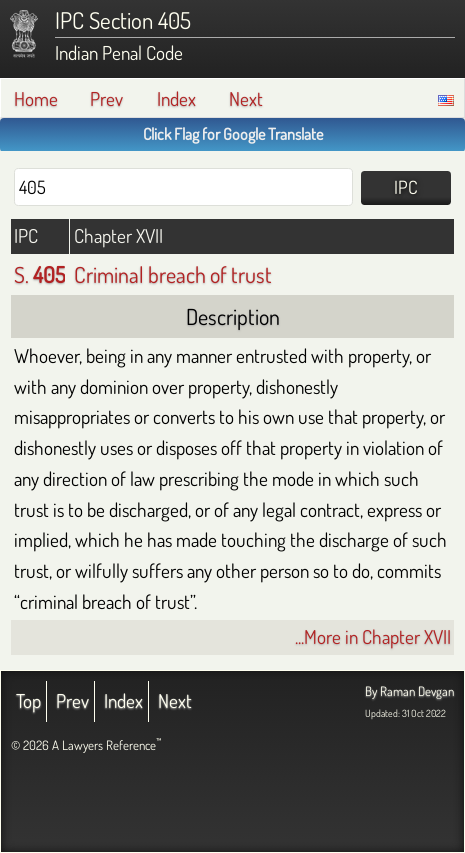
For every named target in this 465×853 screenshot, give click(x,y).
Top (28, 700)
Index (176, 98)
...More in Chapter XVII (373, 636)
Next (246, 98)
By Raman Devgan (409, 691)
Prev (106, 98)
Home (36, 98)
